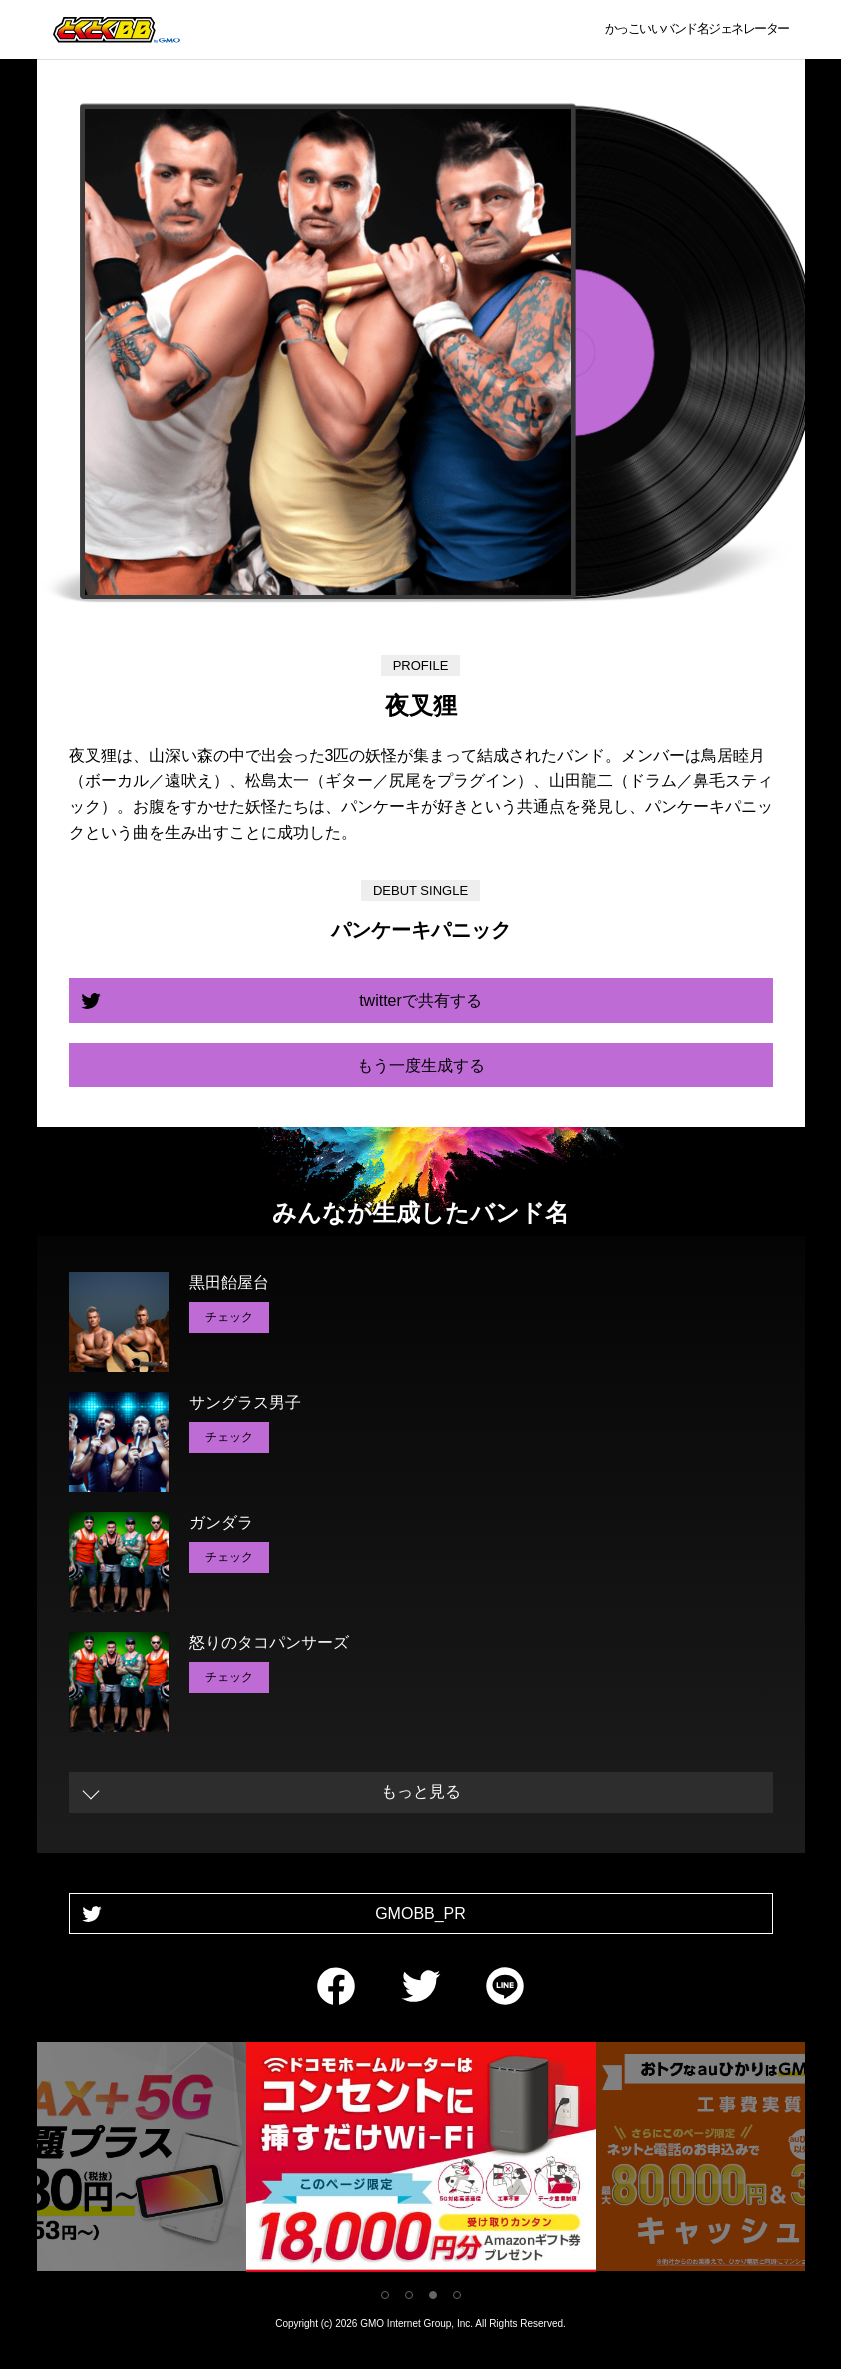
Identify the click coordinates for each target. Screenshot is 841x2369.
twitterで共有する (420, 1000)
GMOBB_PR (420, 1913)
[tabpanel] (421, 2160)
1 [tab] (385, 2295)
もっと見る (421, 1791)
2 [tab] (409, 2295)
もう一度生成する (421, 1065)
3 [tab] (433, 2295)
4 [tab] (457, 2295)
